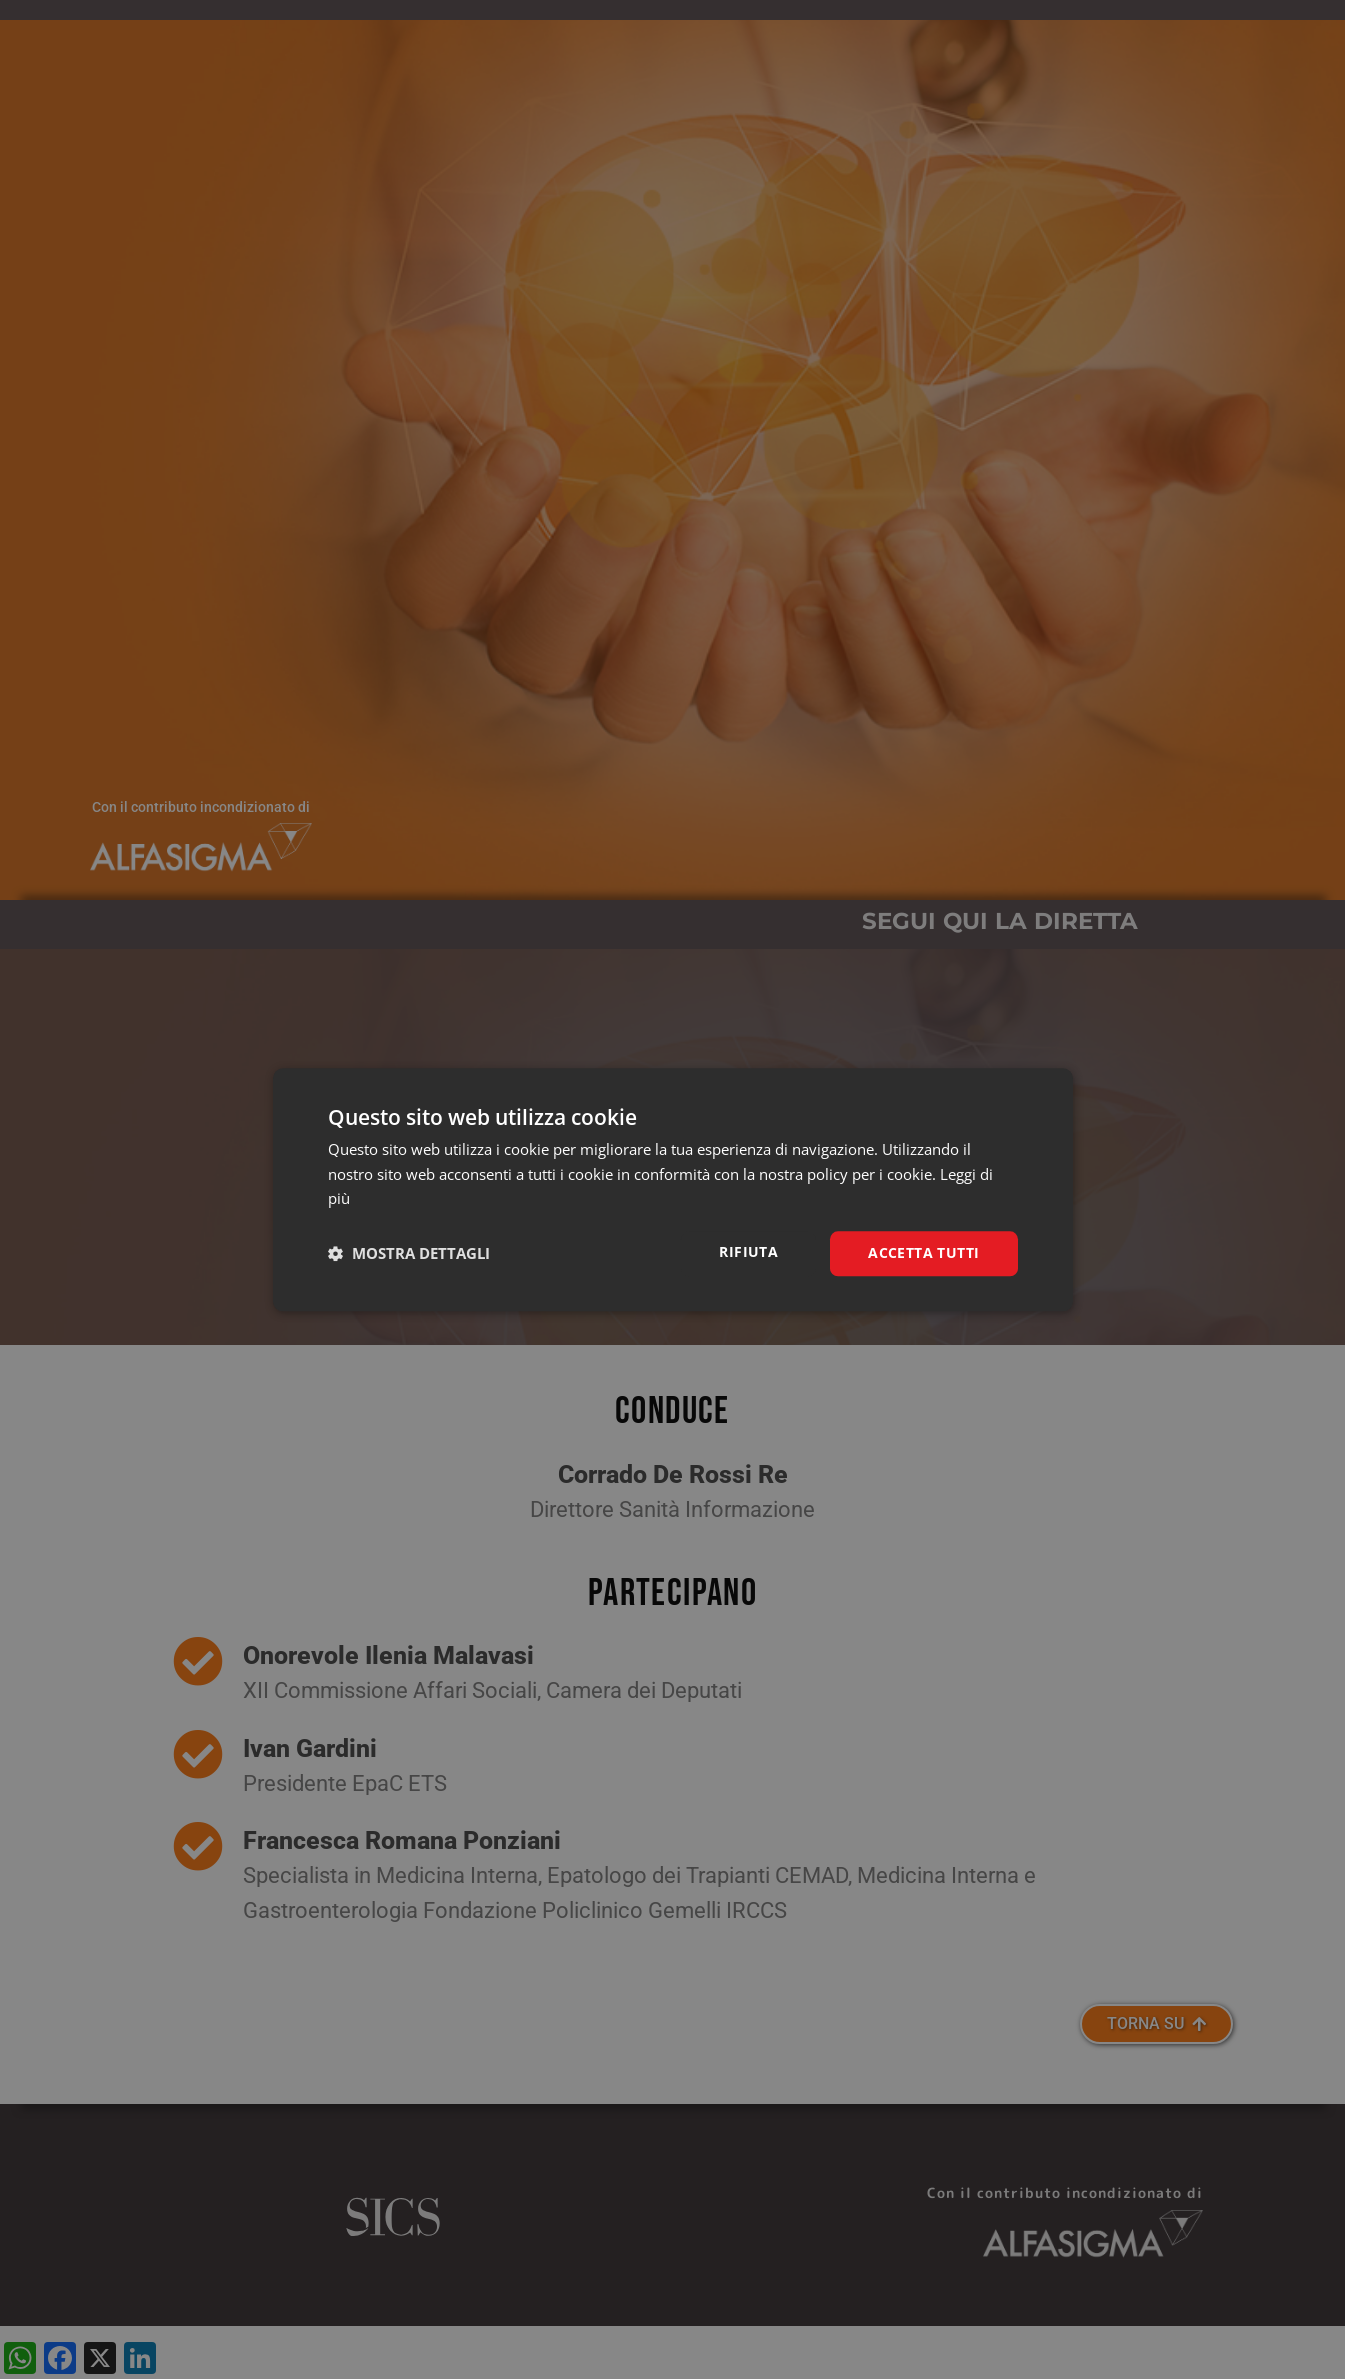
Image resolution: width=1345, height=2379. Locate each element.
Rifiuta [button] (748, 1251)
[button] (409, 1254)
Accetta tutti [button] (923, 1252)
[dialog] (672, 1189)
